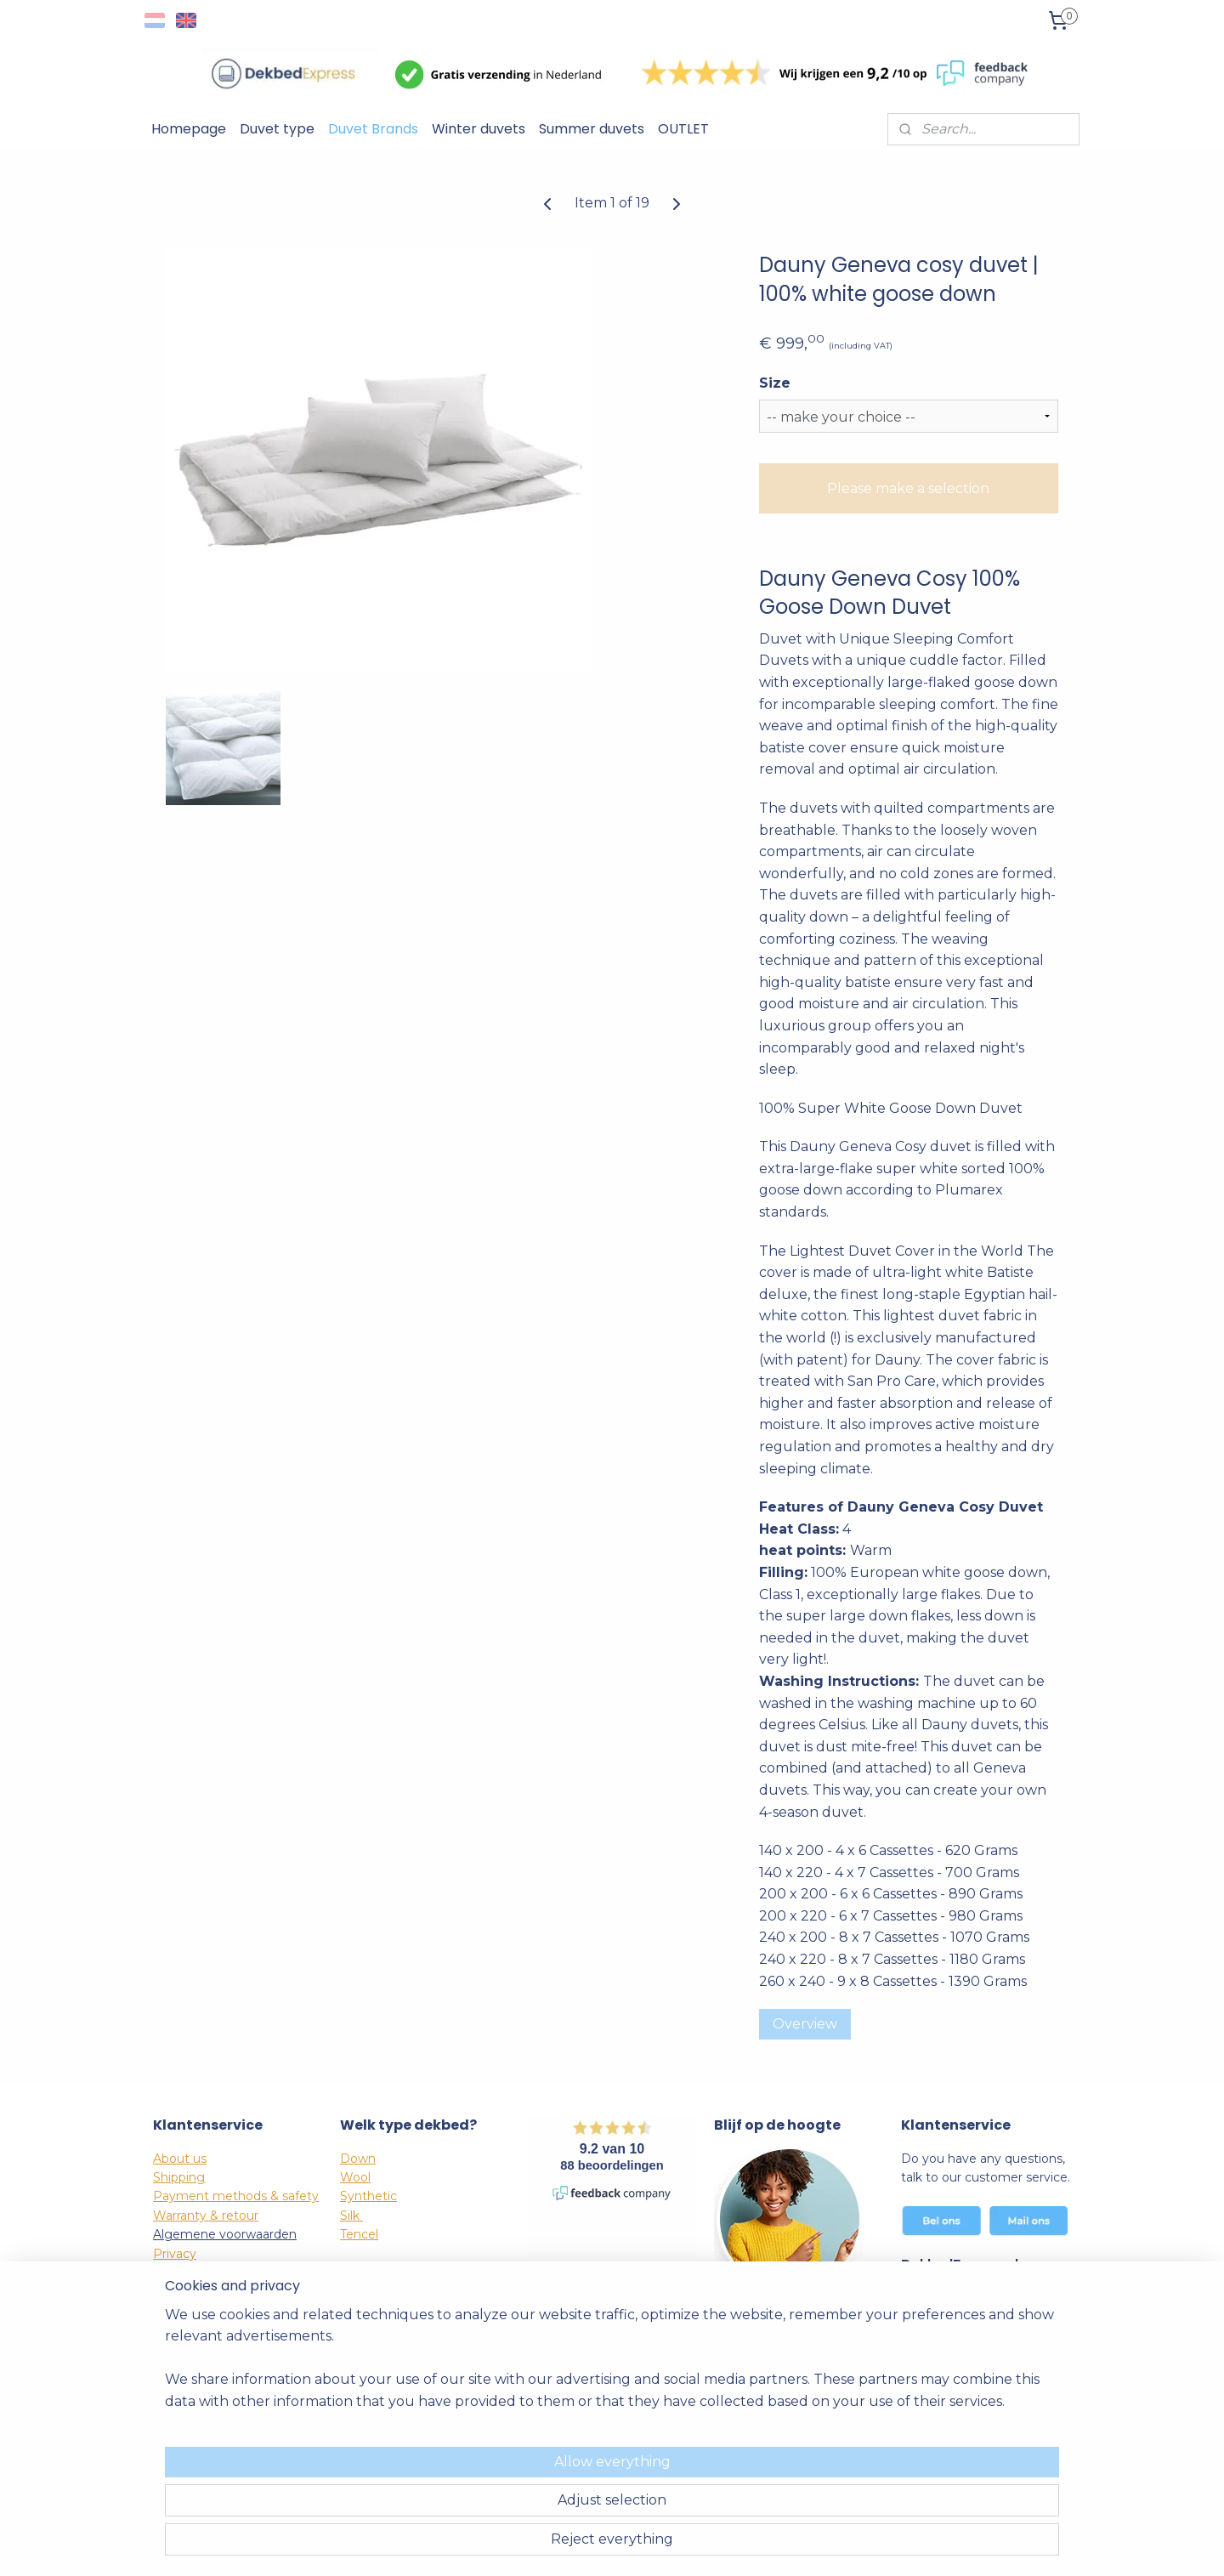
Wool (355, 2177)
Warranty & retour (205, 2215)
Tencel (359, 2234)
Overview (805, 2024)
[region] (499, 2500)
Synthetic (368, 2196)
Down (358, 2158)
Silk (351, 2215)
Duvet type (277, 129)
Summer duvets (591, 129)
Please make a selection (908, 488)
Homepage (188, 129)
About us (180, 2158)
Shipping (179, 2177)
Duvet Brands (373, 129)
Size (774, 383)
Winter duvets (478, 129)
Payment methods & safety (236, 2196)
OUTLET (683, 129)
